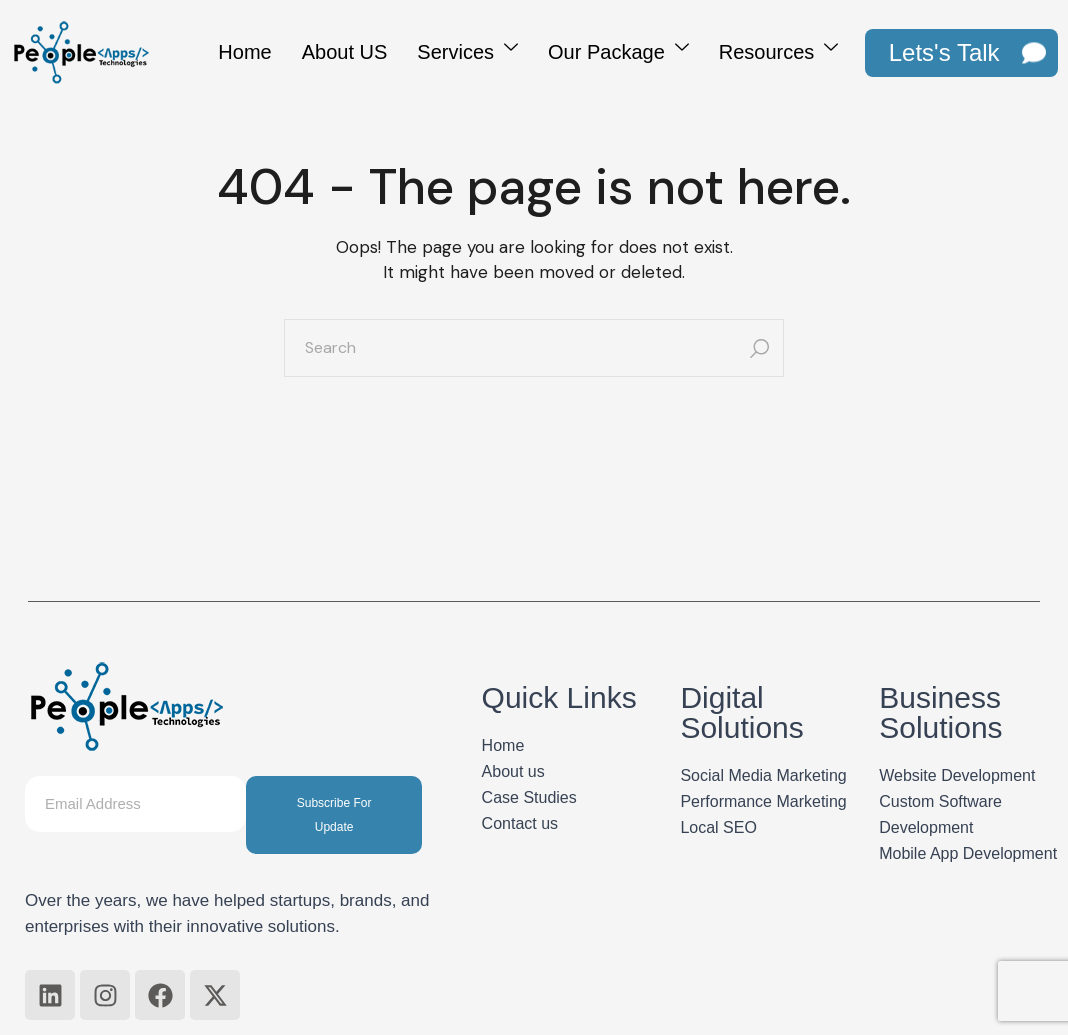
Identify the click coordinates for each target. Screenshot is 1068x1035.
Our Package (618, 49)
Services (467, 49)
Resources (779, 49)
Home (244, 52)
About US (345, 52)
